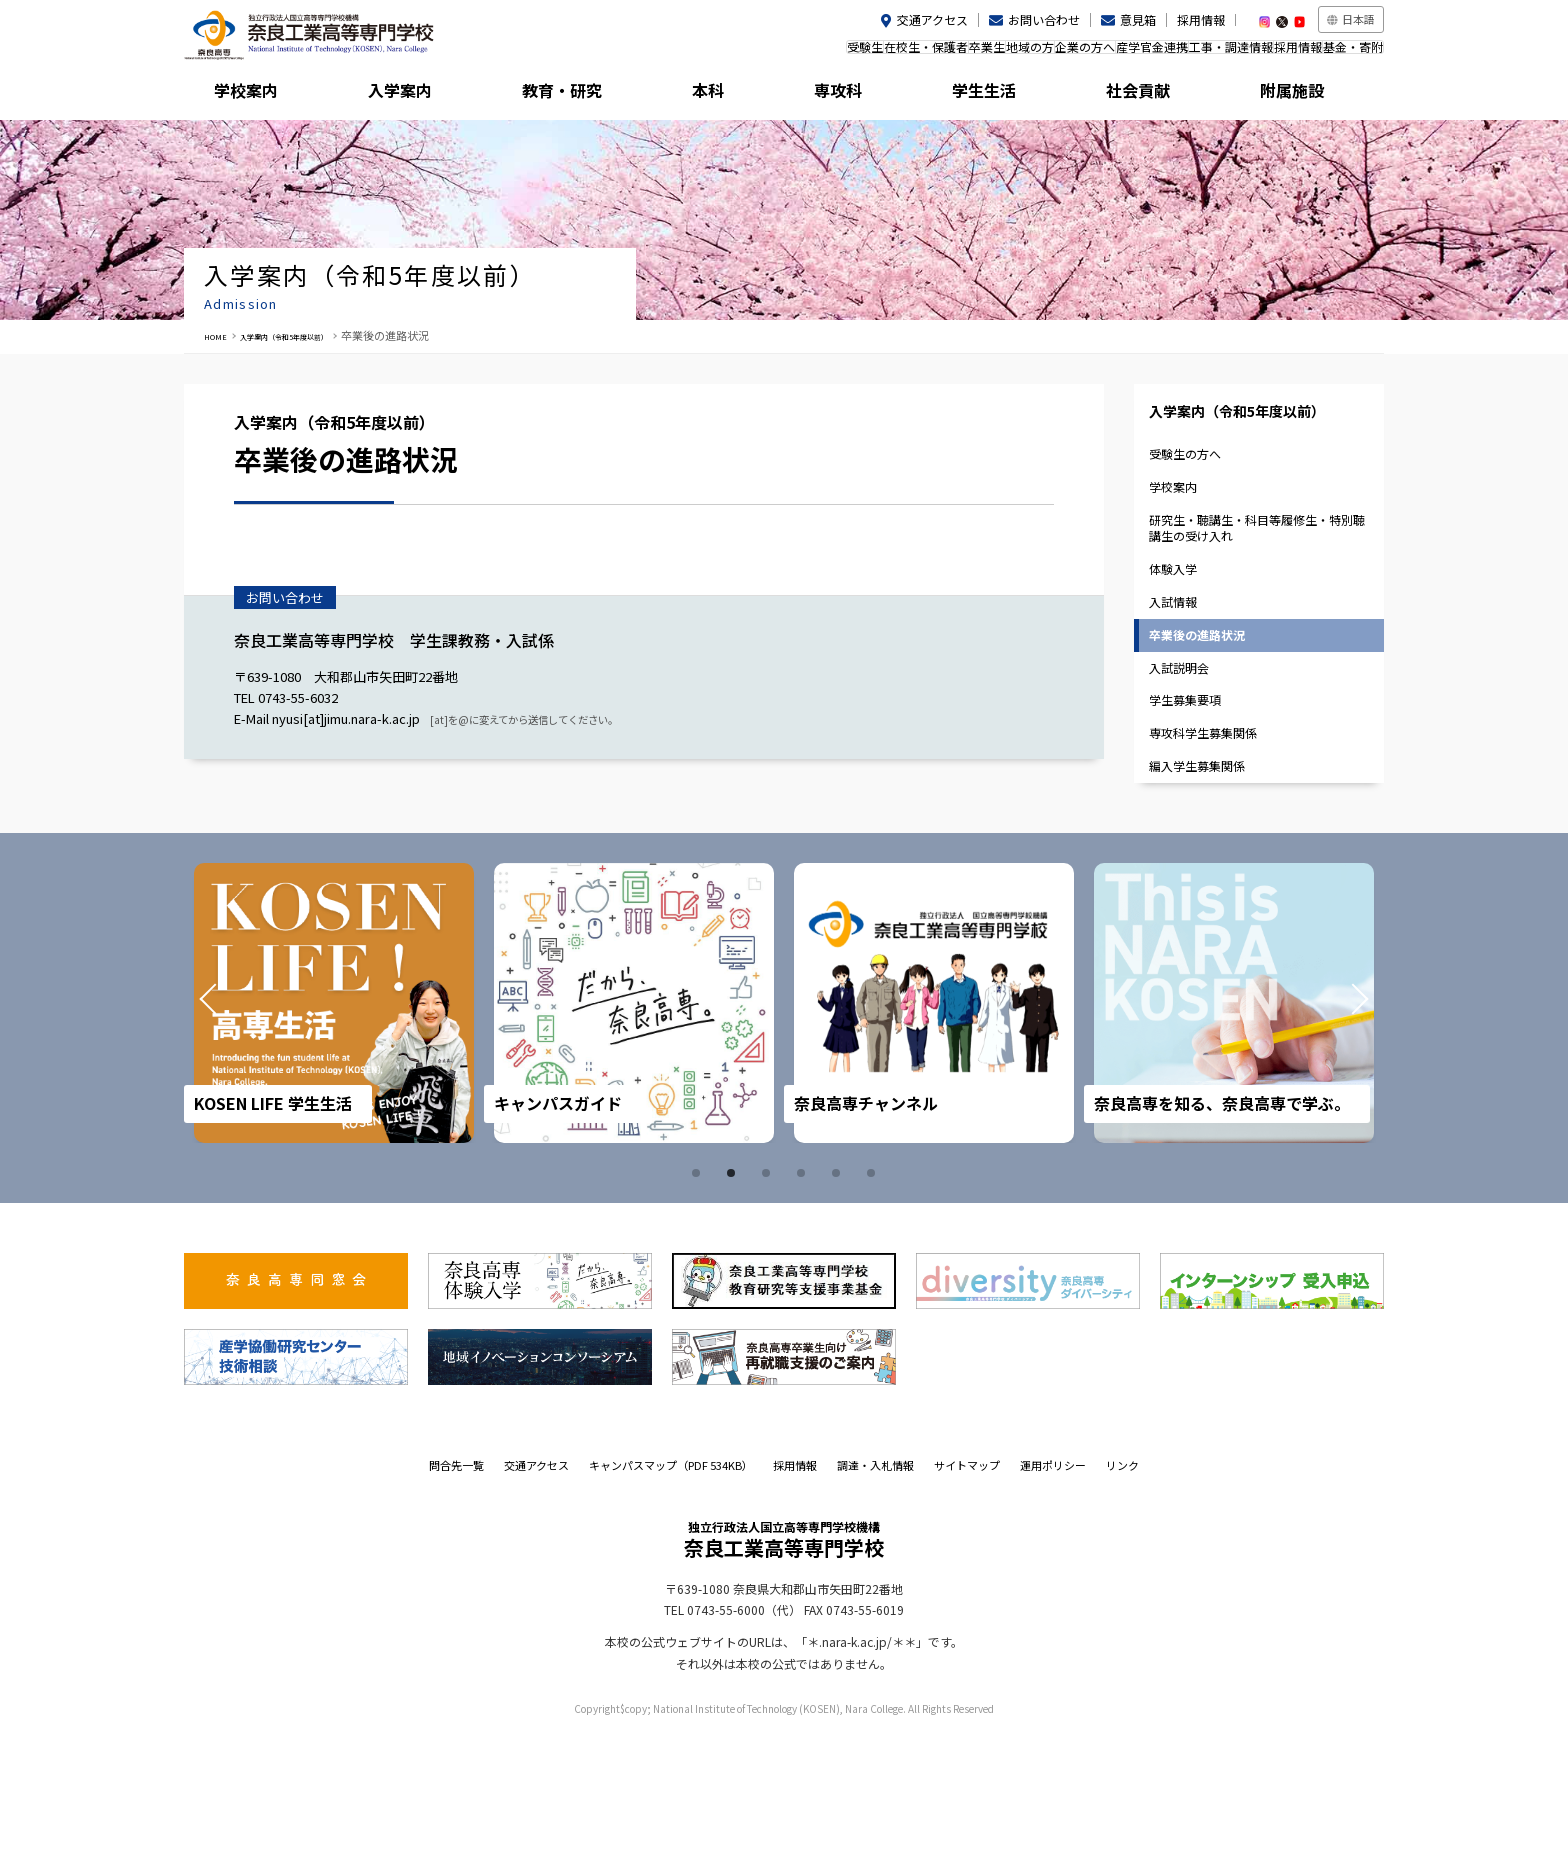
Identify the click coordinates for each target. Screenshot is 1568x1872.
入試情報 (1185, 687)
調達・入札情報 (875, 1602)
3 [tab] (769, 1310)
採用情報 (1201, 19)
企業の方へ (995, 53)
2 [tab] (734, 1310)
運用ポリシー (1053, 1602)
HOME (220, 335)
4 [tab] (804, 1310)
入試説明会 (1191, 771)
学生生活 (1009, 95)
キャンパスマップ (671, 1602)
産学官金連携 (1082, 53)
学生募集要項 (1198, 814)
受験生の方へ (1198, 500)
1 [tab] (699, 1310)
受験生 (695, 53)
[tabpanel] (334, 1140)
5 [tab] (839, 1310)
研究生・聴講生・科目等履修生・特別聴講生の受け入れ (1256, 593)
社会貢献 (1159, 95)
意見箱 (1138, 19)
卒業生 (857, 53)
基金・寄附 (1343, 53)
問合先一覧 (456, 1602)
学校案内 (259, 95)
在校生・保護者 (776, 53)
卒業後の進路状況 (1211, 729)
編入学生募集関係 (1211, 898)
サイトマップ (967, 1602)
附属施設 (1309, 95)
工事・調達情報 (1181, 53)
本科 (709, 95)
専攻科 (859, 95)
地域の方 (920, 53)
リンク (1122, 1602)
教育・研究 (559, 95)
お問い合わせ (1044, 19)
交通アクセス (932, 19)
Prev (236, 1140)
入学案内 (409, 95)
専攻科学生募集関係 (1217, 856)
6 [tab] (874, 1310)
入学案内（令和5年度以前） (318, 335)
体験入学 (1185, 645)
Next (1332, 1140)
